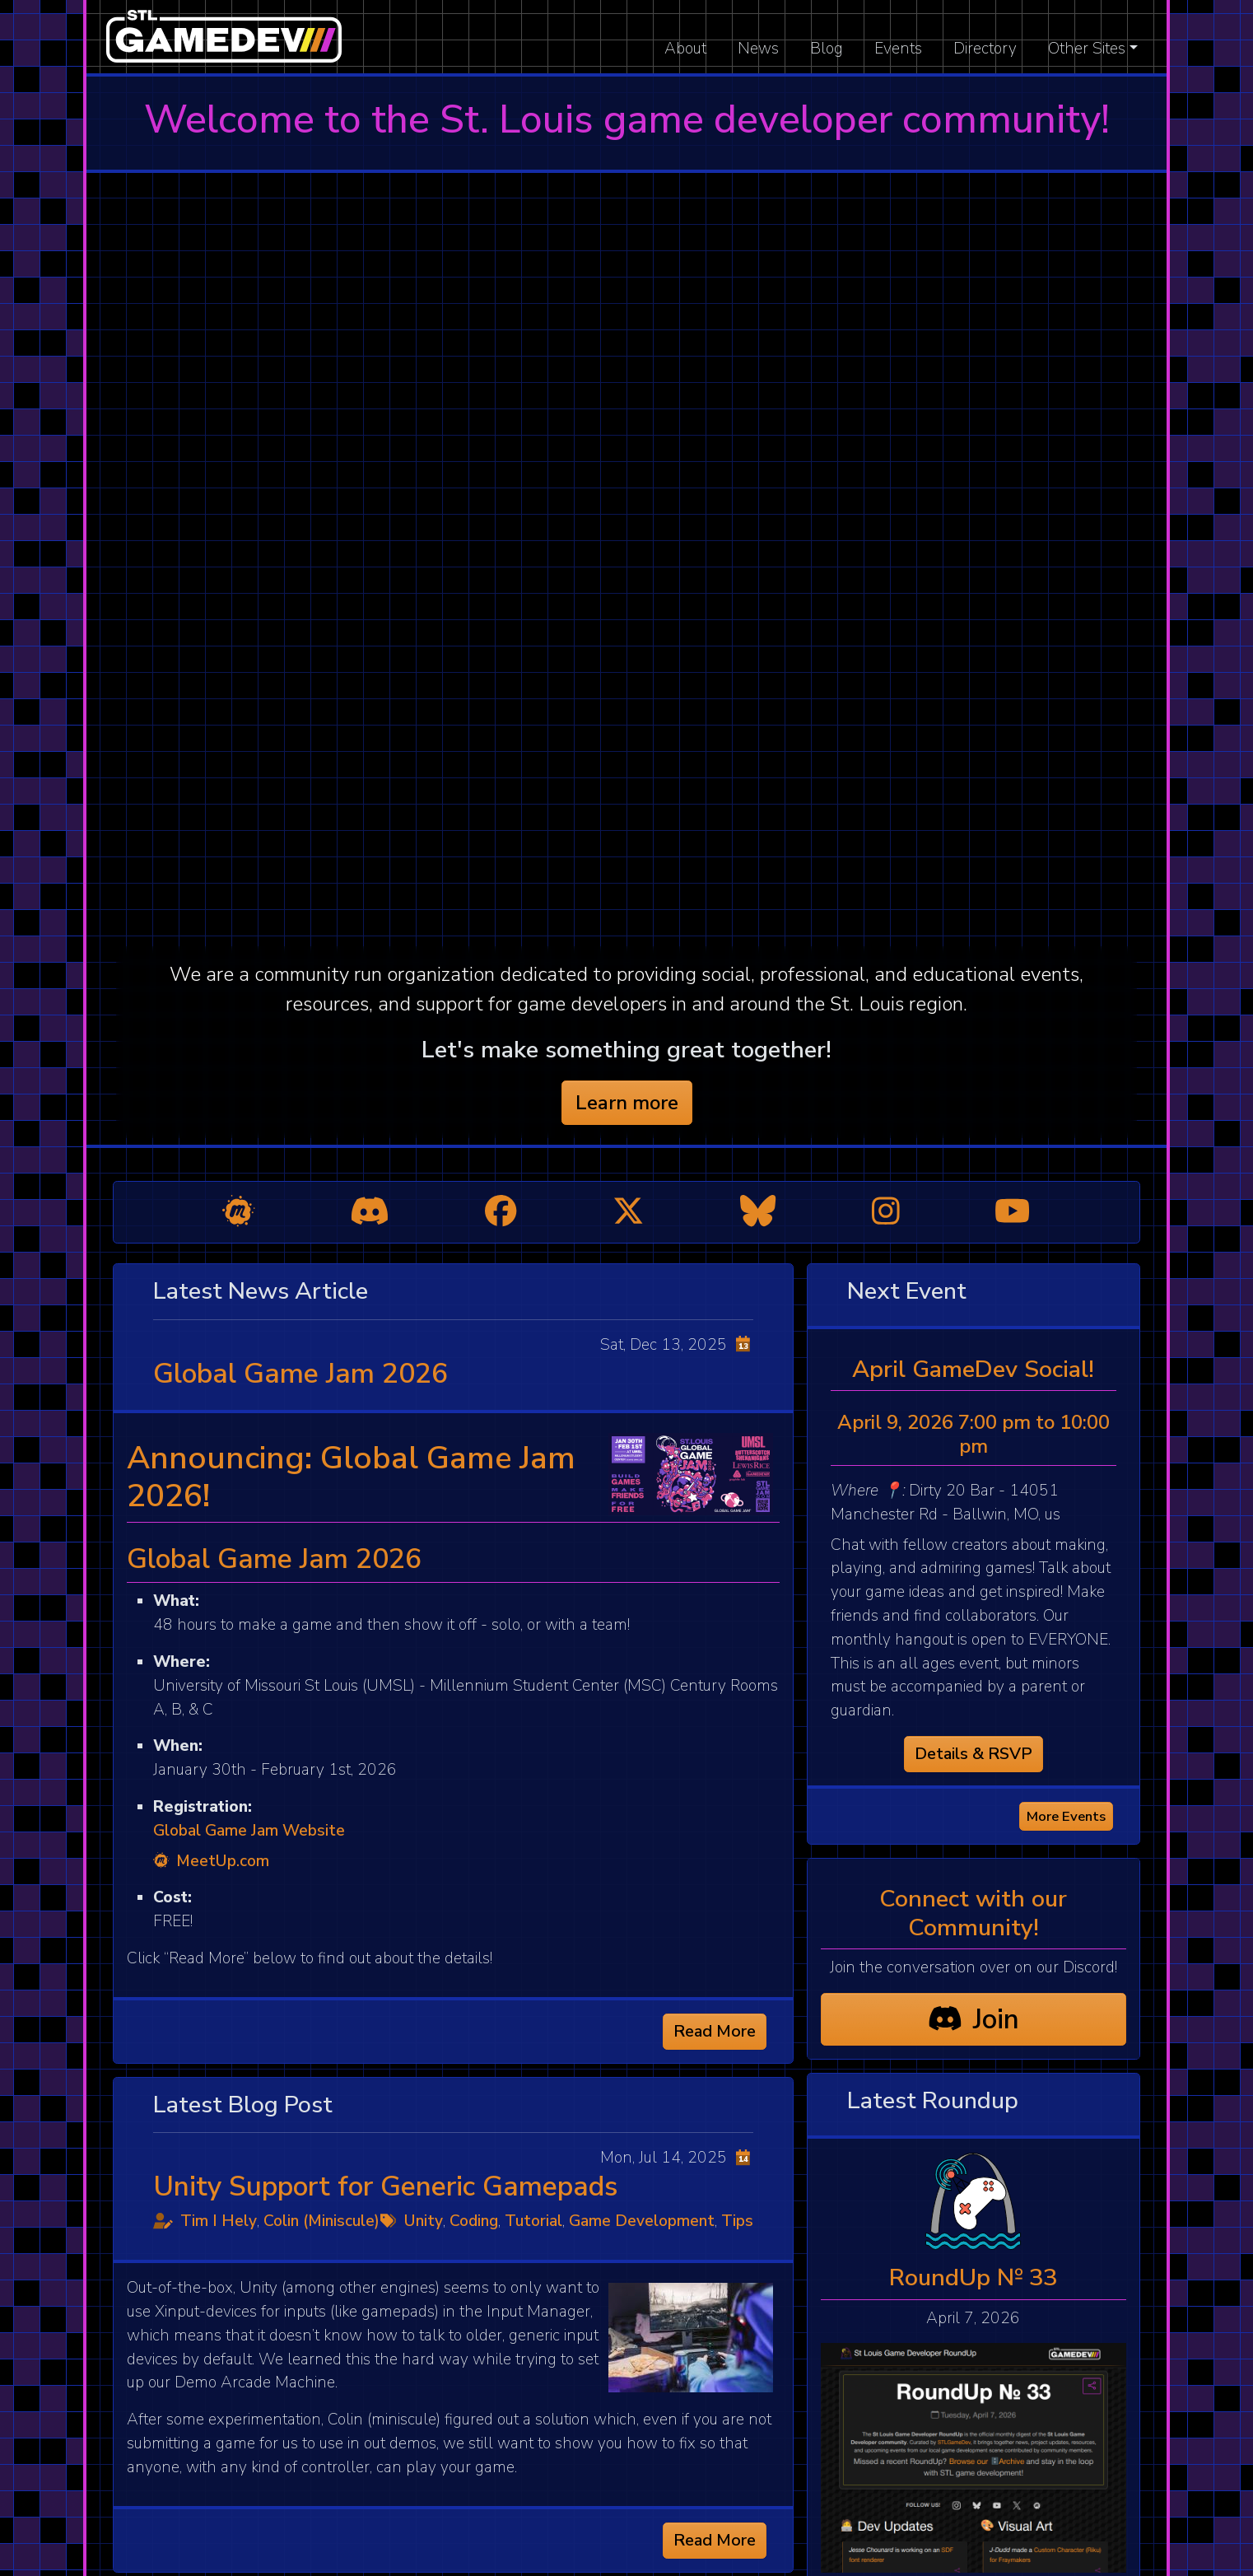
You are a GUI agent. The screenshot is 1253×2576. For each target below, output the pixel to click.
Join (973, 2019)
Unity (423, 2221)
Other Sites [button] (1086, 48)
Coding (473, 2221)
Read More (714, 2031)
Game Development (642, 2221)
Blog (826, 48)
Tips (737, 2221)
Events (898, 48)
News (758, 48)
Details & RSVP (973, 1754)
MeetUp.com (211, 1861)
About (685, 48)
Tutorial (533, 2221)
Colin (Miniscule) (321, 2221)
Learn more (626, 1103)
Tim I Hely (218, 2221)
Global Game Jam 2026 (300, 1374)
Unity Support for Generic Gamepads (385, 2186)
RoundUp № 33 (973, 2277)
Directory (985, 48)
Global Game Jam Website (249, 1830)
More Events (1066, 1816)
